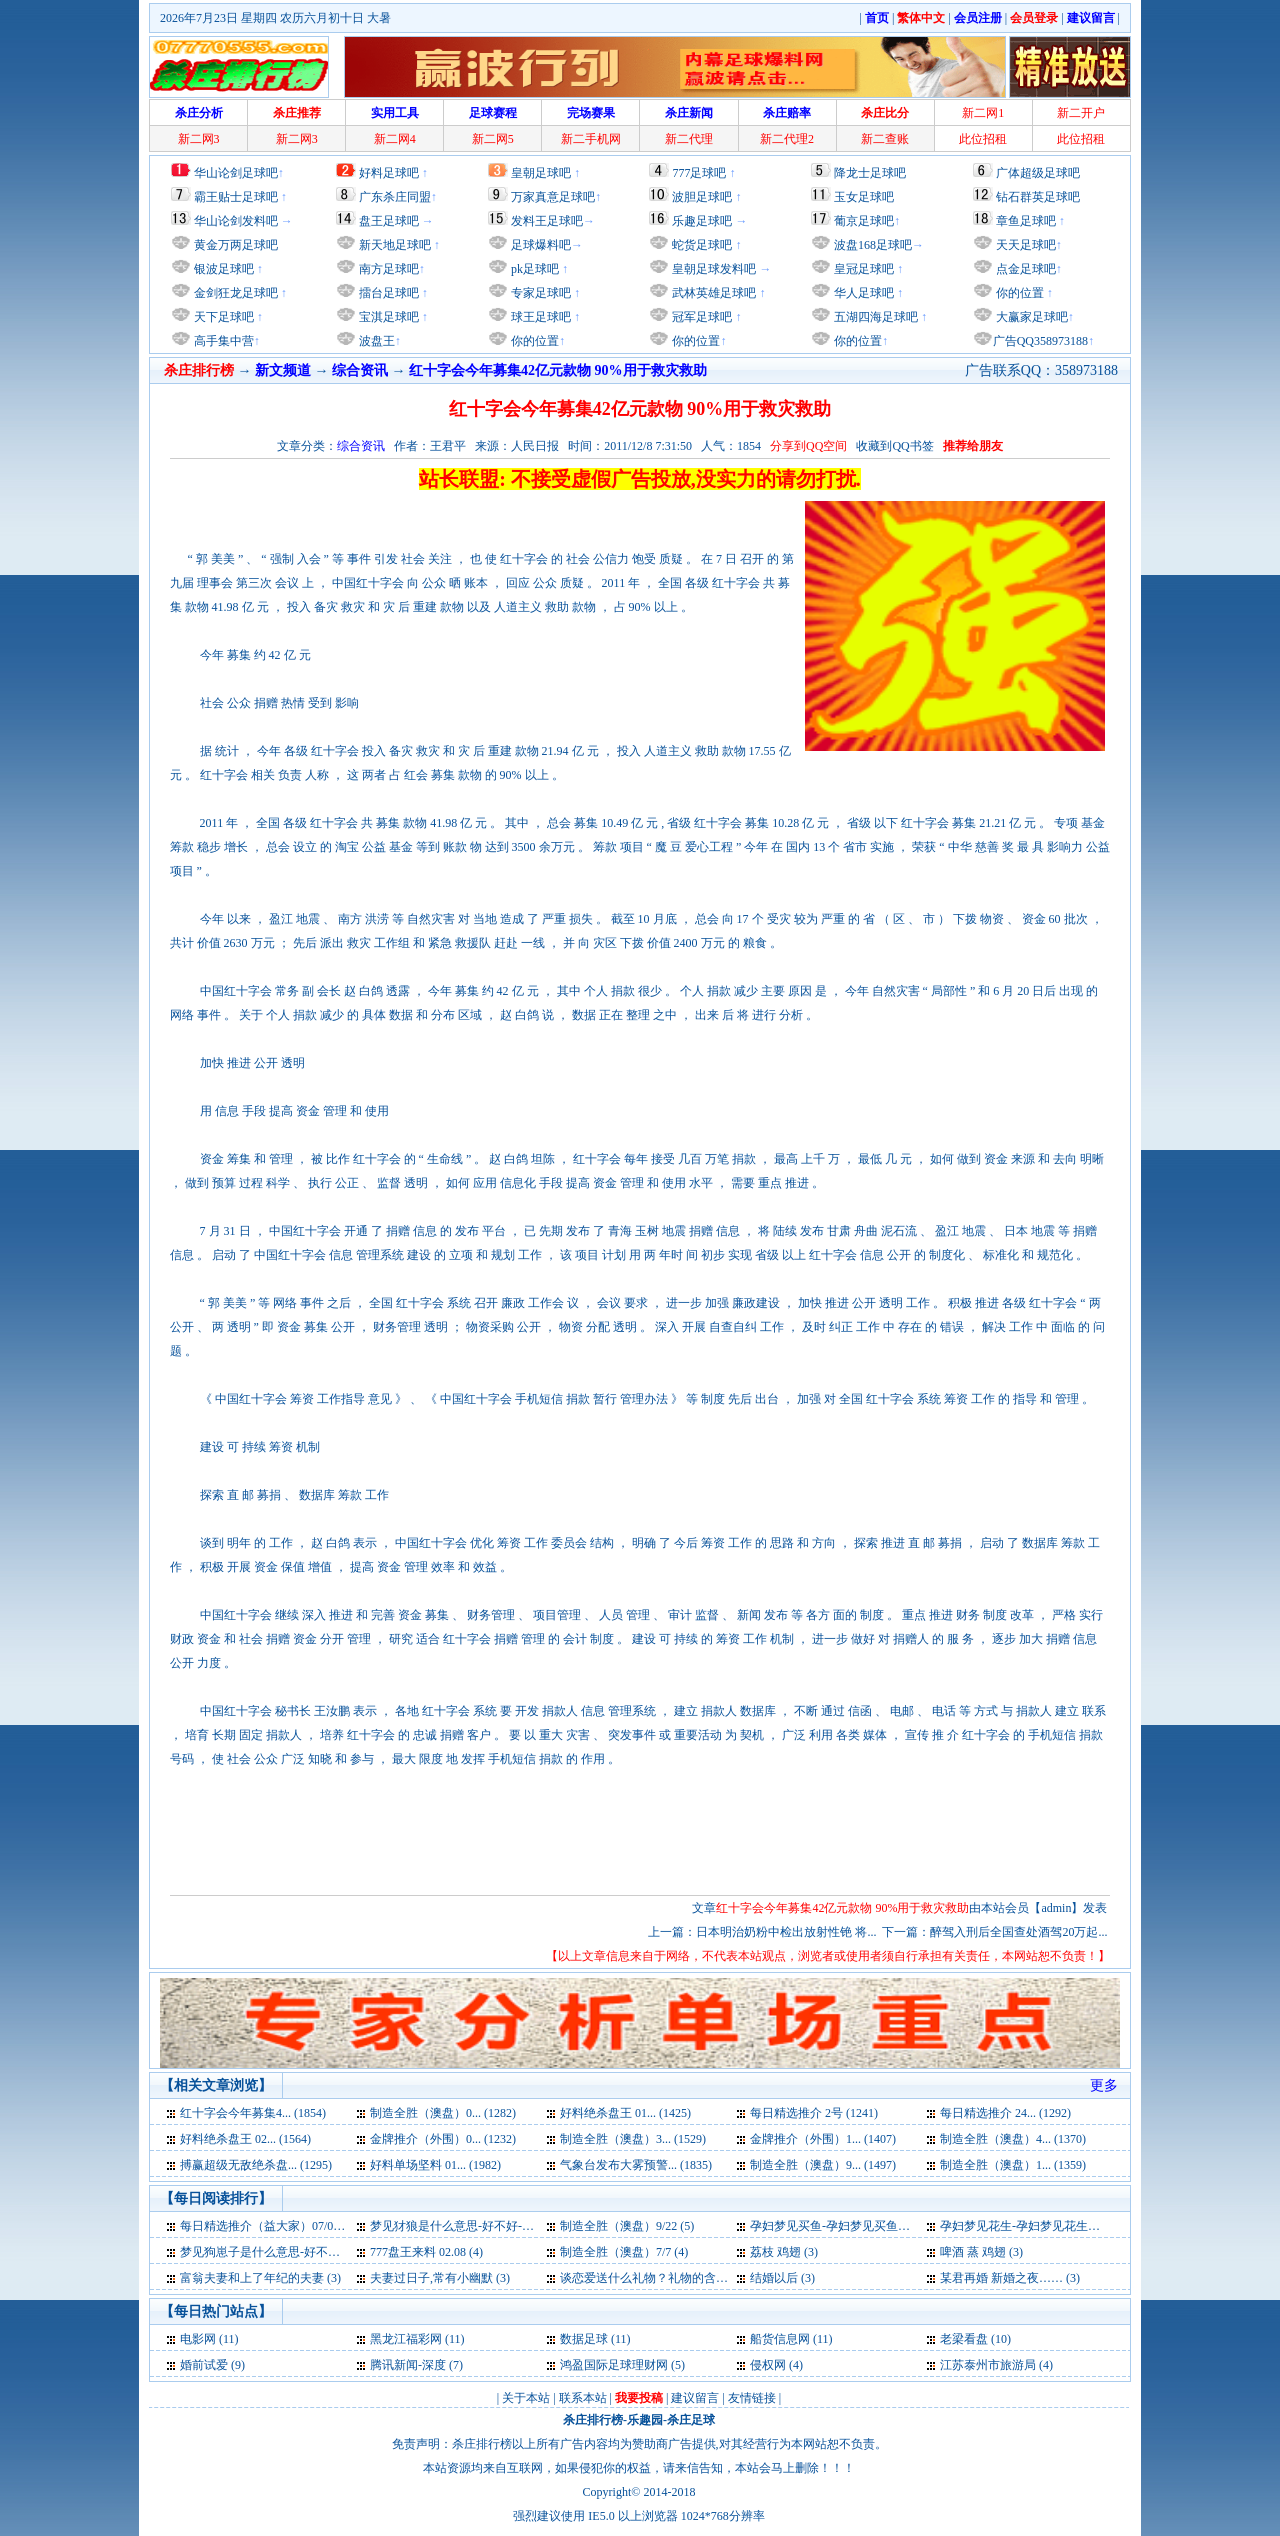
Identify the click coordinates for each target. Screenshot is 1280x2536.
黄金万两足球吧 (236, 245)
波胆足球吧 (702, 197)
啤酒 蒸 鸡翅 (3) (981, 2252)
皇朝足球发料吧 (712, 269)
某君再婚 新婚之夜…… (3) (1010, 2278)
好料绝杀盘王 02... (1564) (245, 2139)
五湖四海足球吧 (874, 317)
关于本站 (526, 2398)
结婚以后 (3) (782, 2278)
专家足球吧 (539, 293)
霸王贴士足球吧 (236, 197)
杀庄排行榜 (593, 2420)
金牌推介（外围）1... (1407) (823, 2139)
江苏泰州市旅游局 (988, 2365)
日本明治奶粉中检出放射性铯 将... (786, 1932)
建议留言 (695, 2398)
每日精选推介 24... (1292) (1005, 2113)
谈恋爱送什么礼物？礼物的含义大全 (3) (664, 2278)
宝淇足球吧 (389, 317)
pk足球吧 (533, 269)
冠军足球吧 (700, 317)
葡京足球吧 (864, 221)
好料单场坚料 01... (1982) (435, 2165)
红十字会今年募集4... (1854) (253, 2113)
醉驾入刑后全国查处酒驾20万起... (1018, 1932)
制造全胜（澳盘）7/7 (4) (624, 2252)
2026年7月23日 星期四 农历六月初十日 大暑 (275, 18)
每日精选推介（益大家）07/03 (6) (268, 2226)
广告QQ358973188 (1040, 341)
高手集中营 (222, 341)
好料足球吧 (389, 173)
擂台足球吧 (387, 293)
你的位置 (533, 341)
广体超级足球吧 (1038, 173)
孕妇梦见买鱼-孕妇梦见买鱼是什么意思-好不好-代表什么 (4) (908, 2226)
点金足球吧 (1024, 269)
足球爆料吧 (541, 245)
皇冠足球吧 (862, 269)
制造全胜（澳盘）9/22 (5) (627, 2226)
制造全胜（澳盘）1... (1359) (1013, 2165)
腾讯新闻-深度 (408, 2365)
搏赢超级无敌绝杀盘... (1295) (256, 2165)
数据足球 (584, 2339)
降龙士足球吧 (870, 173)
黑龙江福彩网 (406, 2339)
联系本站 (583, 2398)
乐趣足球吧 (702, 221)
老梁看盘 (964, 2339)
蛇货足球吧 (703, 245)
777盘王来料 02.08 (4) (426, 2252)
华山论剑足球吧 (236, 173)
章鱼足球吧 (1026, 221)
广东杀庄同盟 (395, 197)
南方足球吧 (387, 269)
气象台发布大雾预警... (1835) (636, 2165)
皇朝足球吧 (541, 173)
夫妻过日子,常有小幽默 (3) (440, 2278)
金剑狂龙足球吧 (234, 293)
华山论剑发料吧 (236, 221)
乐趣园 (645, 2420)
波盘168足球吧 (873, 245)
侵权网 (768, 2365)
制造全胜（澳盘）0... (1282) (443, 2113)
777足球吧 (699, 173)
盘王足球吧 (389, 221)
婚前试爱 (204, 2365)
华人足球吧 (862, 293)
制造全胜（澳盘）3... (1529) (633, 2139)
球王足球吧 (539, 317)
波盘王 (375, 341)
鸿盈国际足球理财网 (614, 2365)
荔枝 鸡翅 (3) (784, 2252)
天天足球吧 (1024, 245)
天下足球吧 (222, 317)
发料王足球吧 (547, 221)
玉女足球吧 (864, 197)
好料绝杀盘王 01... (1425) (625, 2113)
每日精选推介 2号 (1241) (814, 2113)
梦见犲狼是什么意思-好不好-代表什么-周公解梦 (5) (504, 2226)
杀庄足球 (691, 2420)
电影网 (198, 2339)
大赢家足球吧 (1030, 317)
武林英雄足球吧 (712, 293)
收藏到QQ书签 (894, 446)
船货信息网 (780, 2339)
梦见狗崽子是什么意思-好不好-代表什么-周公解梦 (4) (320, 2252)
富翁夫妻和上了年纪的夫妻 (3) (260, 2278)
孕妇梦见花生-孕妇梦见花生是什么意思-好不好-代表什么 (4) (1098, 2226)
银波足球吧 (224, 269)
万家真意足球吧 (553, 197)
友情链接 (752, 2398)
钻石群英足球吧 (1038, 197)
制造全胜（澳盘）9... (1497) (823, 2165)
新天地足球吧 (393, 245)
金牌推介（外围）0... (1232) (443, 2139)
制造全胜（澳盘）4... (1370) (1013, 2139)
